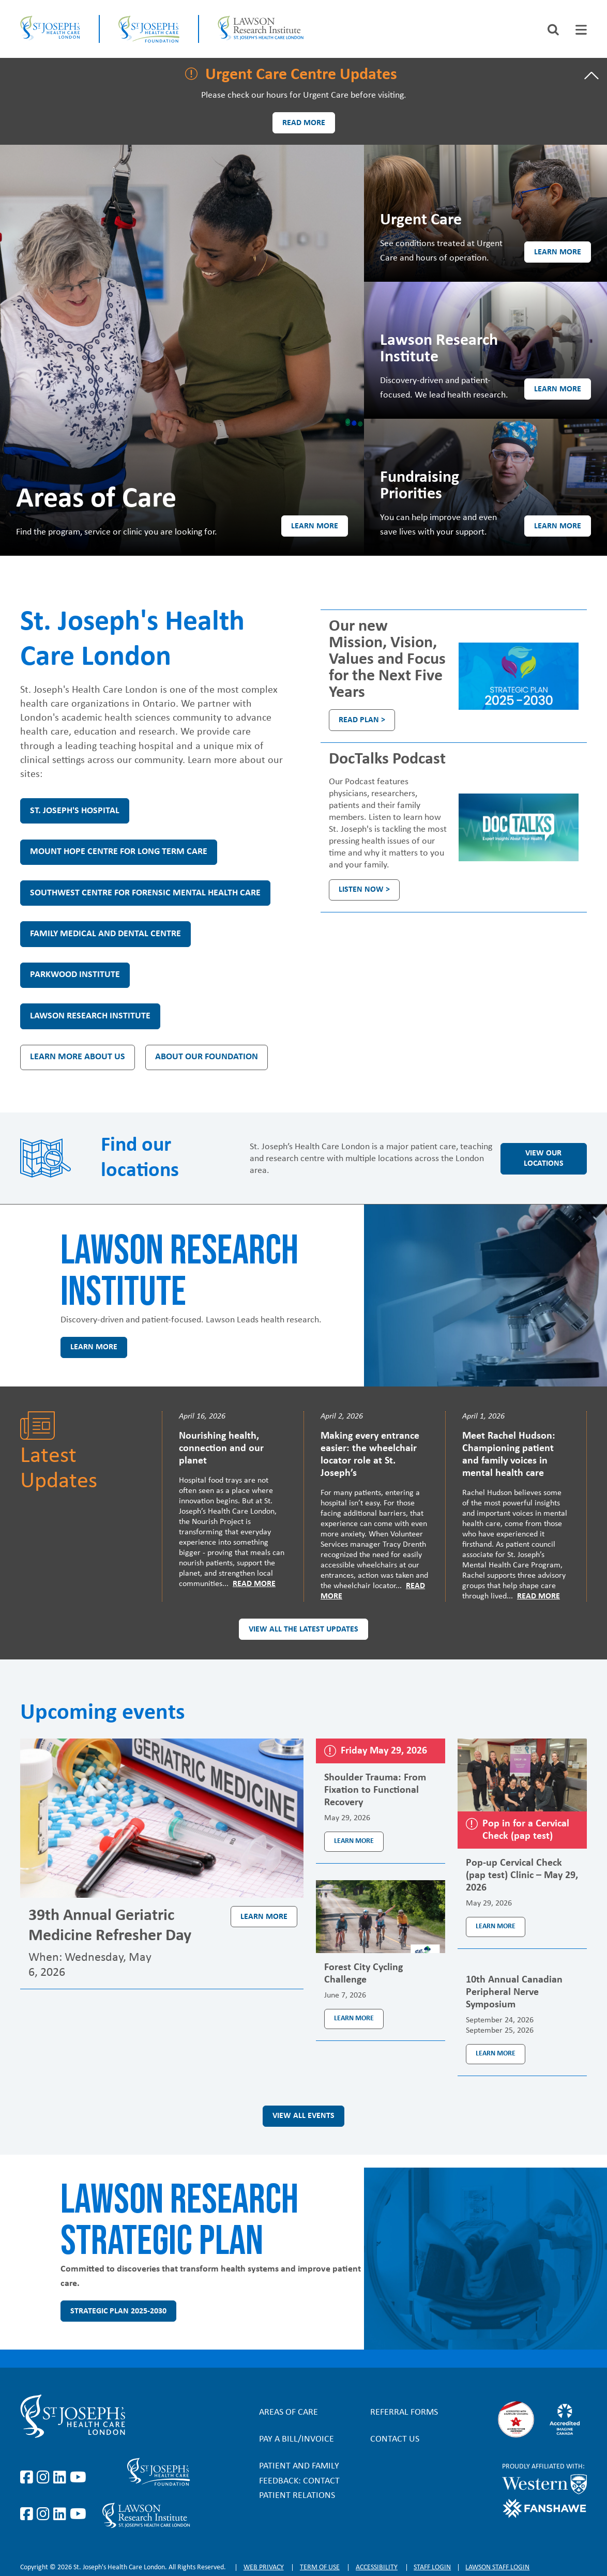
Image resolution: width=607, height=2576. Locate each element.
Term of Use (320, 2567)
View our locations (544, 1158)
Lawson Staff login (497, 2567)
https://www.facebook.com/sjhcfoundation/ (28, 2514)
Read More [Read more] (254, 1584)
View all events (303, 2116)
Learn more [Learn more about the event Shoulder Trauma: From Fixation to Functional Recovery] (354, 1841)
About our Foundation (206, 1057)
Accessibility (377, 2567)
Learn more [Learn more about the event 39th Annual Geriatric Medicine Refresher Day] (263, 1917)
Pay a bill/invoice (296, 2439)
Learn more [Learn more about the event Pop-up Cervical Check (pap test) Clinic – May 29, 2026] (495, 1926)
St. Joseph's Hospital (74, 811)
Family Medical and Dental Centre (105, 934)
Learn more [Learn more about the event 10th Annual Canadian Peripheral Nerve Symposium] (495, 2053)
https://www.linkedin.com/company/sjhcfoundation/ (61, 2514)
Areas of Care (288, 2412)
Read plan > (362, 720)
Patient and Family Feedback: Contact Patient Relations (299, 2480)
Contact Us (394, 2439)
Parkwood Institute (75, 975)
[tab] (581, 29)
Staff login (432, 2567)
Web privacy (264, 2567)
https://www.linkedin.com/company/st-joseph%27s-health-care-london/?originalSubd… (61, 2478)
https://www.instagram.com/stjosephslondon (45, 2478)
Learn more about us (77, 1057)
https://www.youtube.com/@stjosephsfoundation (78, 2514)
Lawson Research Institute (90, 1016)
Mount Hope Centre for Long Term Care (118, 852)
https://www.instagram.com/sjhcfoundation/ (45, 2514)
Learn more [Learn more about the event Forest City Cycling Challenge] (354, 2018)
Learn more (314, 526)
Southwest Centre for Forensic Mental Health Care (145, 893)
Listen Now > (364, 890)
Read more (303, 123)
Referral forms (404, 2412)
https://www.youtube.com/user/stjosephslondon (78, 2478)
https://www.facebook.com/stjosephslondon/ (28, 2478)
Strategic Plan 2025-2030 (118, 2311)
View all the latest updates (303, 1629)
